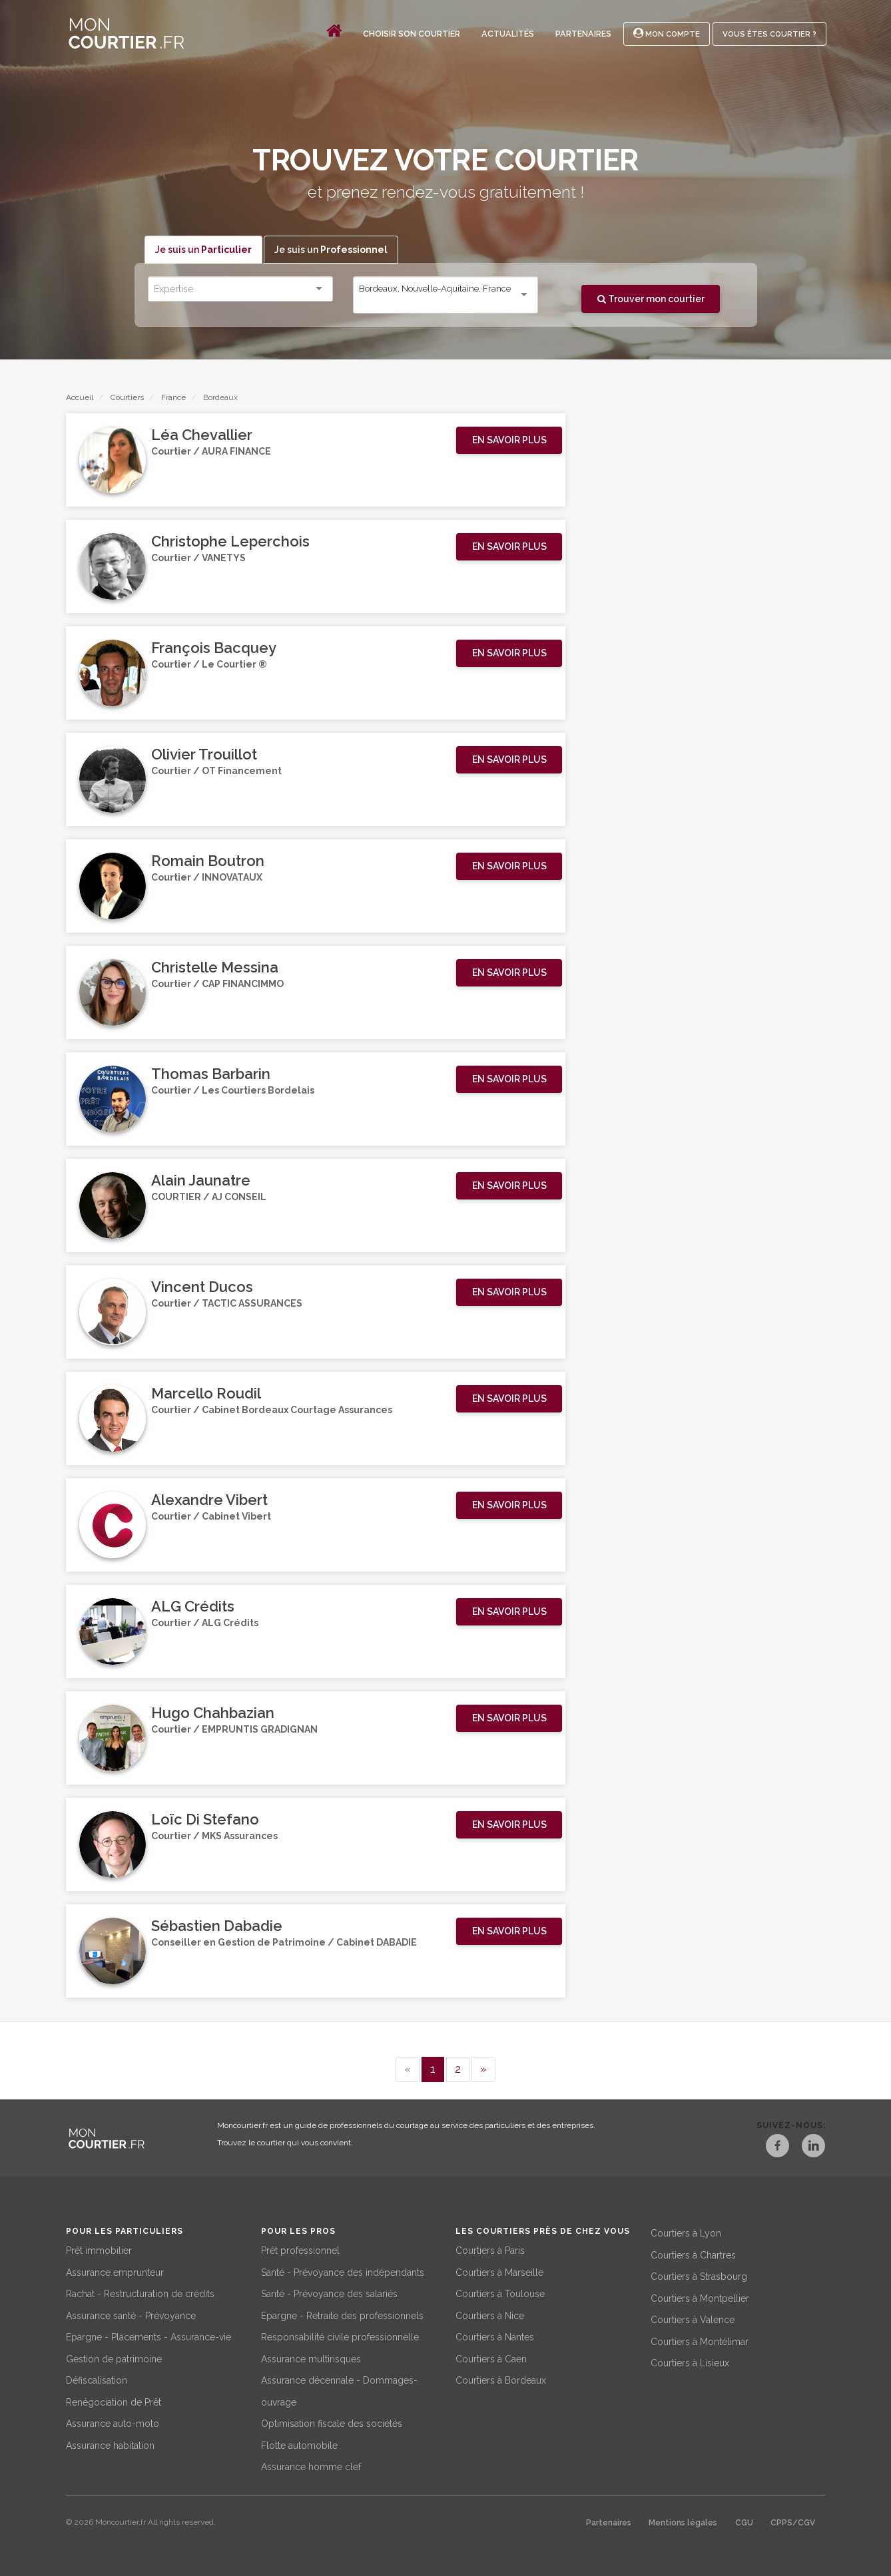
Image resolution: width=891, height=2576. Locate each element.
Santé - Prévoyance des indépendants (342, 2271)
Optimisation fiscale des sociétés (331, 2422)
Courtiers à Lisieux (690, 2361)
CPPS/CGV (792, 2521)
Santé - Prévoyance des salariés (329, 2292)
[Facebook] (769, 2148)
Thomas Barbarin (210, 1074)
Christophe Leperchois (230, 541)
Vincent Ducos (202, 1287)
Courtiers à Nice (489, 2314)
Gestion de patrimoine (114, 2357)
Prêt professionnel (300, 2249)
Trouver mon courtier (651, 299)
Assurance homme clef (311, 2465)
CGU (744, 2521)
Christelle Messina (214, 967)
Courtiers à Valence (693, 2318)
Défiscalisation (96, 2379)
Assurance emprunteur (115, 2271)
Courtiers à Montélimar (699, 2340)
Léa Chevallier (201, 435)
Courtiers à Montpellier (700, 2297)
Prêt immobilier (99, 2249)
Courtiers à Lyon (686, 2232)
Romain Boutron (207, 861)
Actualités (507, 34)
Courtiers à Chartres (693, 2254)
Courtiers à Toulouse (500, 2292)
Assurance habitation (110, 2444)
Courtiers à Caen (491, 2357)
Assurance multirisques (311, 2357)
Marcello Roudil (206, 1393)
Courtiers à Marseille (499, 2271)
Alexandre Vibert (209, 1500)
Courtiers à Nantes (494, 2335)
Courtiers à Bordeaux (500, 2379)
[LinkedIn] (813, 2148)
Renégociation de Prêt (113, 2401)
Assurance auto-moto (112, 2422)
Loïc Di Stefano (205, 1819)
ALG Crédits (192, 1606)
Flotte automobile (299, 2444)
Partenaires (583, 34)
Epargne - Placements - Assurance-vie (148, 2335)
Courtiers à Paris (490, 2249)
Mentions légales (683, 2521)
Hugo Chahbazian (212, 1713)
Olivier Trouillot (204, 754)
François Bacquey (213, 648)
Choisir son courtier (411, 34)
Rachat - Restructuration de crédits (140, 2292)
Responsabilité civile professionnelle (340, 2335)
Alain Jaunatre (200, 1180)
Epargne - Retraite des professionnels (342, 2314)
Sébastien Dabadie (216, 1926)
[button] (509, 441)
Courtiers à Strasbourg (699, 2275)
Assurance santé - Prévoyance (131, 2314)
